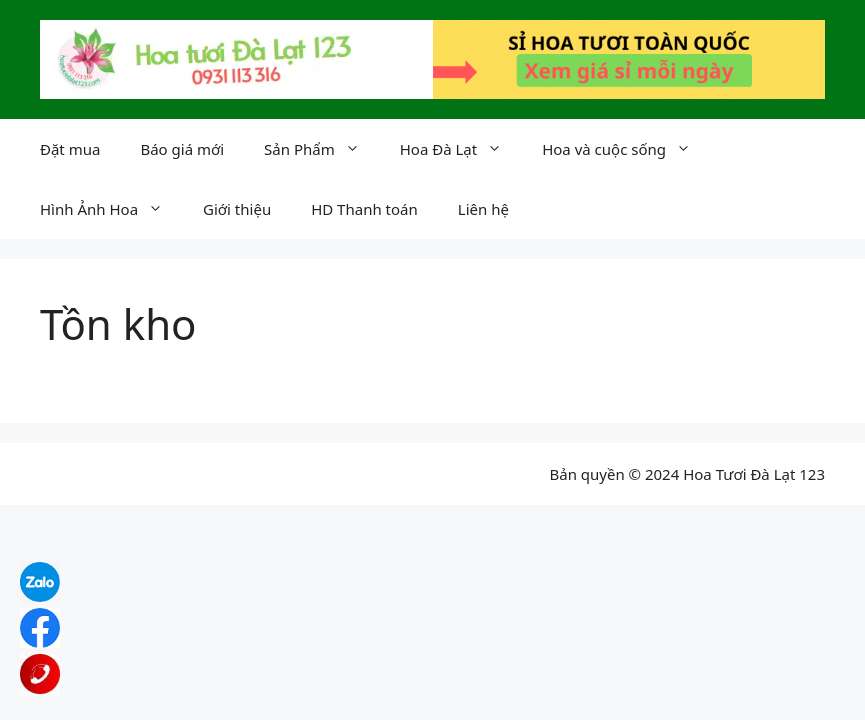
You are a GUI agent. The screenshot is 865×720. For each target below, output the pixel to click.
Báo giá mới (182, 149)
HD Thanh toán (364, 209)
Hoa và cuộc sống (626, 149)
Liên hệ (483, 209)
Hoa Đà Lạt (461, 149)
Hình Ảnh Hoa (111, 209)
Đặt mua (70, 149)
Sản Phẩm (322, 149)
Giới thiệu (237, 209)
